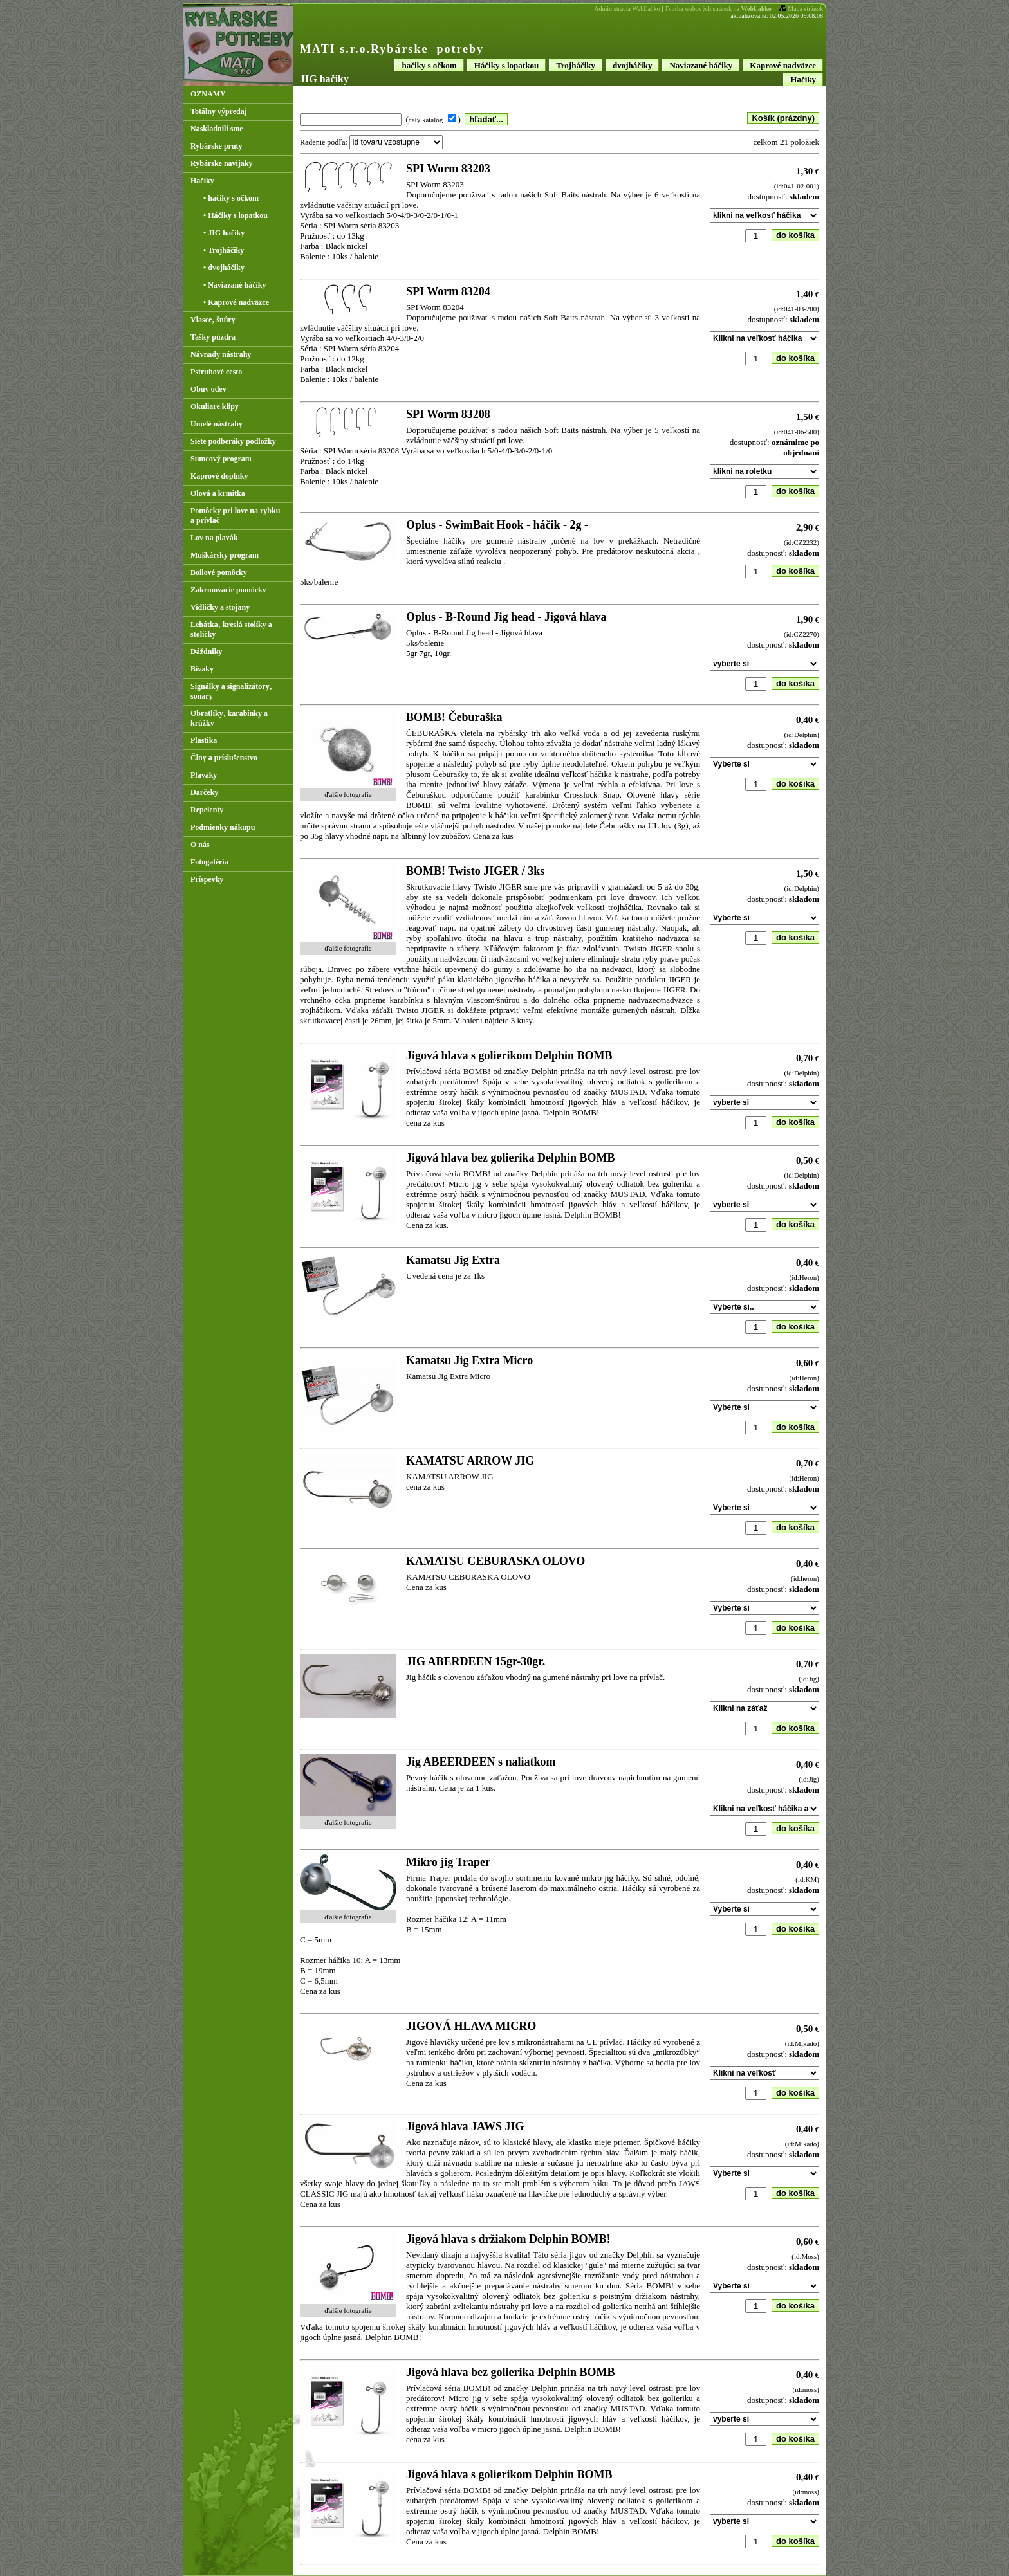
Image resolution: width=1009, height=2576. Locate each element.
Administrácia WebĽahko (627, 8)
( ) (434, 119)
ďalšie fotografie (347, 794)
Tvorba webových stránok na (718, 8)
